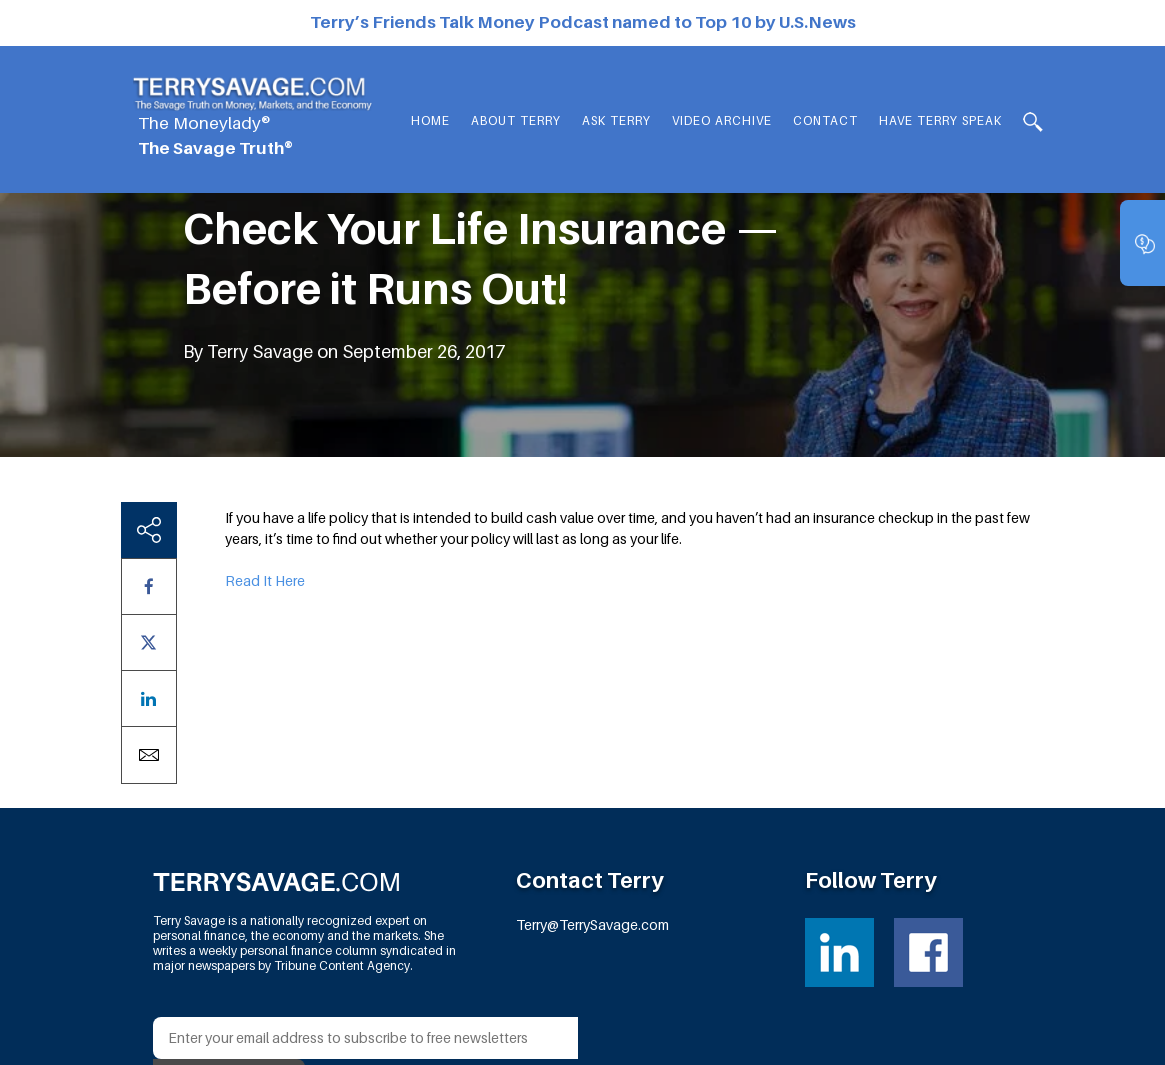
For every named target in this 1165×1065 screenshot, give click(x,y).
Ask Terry (616, 120)
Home (430, 120)
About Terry (516, 120)
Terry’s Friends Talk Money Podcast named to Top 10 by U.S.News (583, 22)
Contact (825, 120)
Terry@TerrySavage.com (592, 924)
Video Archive (722, 120)
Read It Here (265, 580)
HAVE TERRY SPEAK (940, 120)
